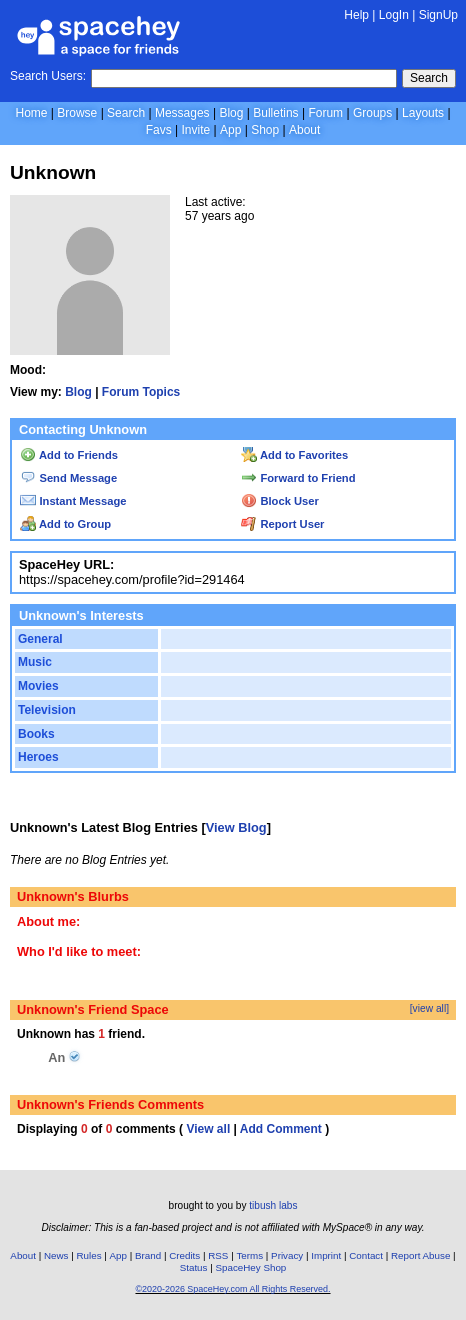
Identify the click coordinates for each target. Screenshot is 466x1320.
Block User (280, 501)
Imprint (326, 1255)
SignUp (438, 15)
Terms (249, 1255)
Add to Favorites (294, 455)
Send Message (68, 478)
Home (31, 113)
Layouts (423, 113)
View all (208, 1129)
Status (194, 1267)
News (56, 1255)
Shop (265, 130)
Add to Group (65, 524)
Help (356, 15)
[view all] (429, 1008)
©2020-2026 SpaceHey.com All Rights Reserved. (232, 1289)
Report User (282, 524)
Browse (77, 113)
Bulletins (275, 113)
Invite (195, 130)
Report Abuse (420, 1255)
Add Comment (281, 1129)
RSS (218, 1255)
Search (429, 78)
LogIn (394, 15)
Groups (372, 113)
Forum (325, 113)
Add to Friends (69, 455)
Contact (366, 1255)
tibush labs (273, 1205)
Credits (184, 1255)
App (230, 130)
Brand (148, 1255)
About (304, 130)
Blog (231, 113)
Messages (182, 113)
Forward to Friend (298, 478)
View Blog (236, 827)
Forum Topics (141, 392)
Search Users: (48, 76)
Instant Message (73, 501)
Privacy (287, 1255)
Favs (159, 130)
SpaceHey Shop (250, 1267)
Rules (88, 1255)
